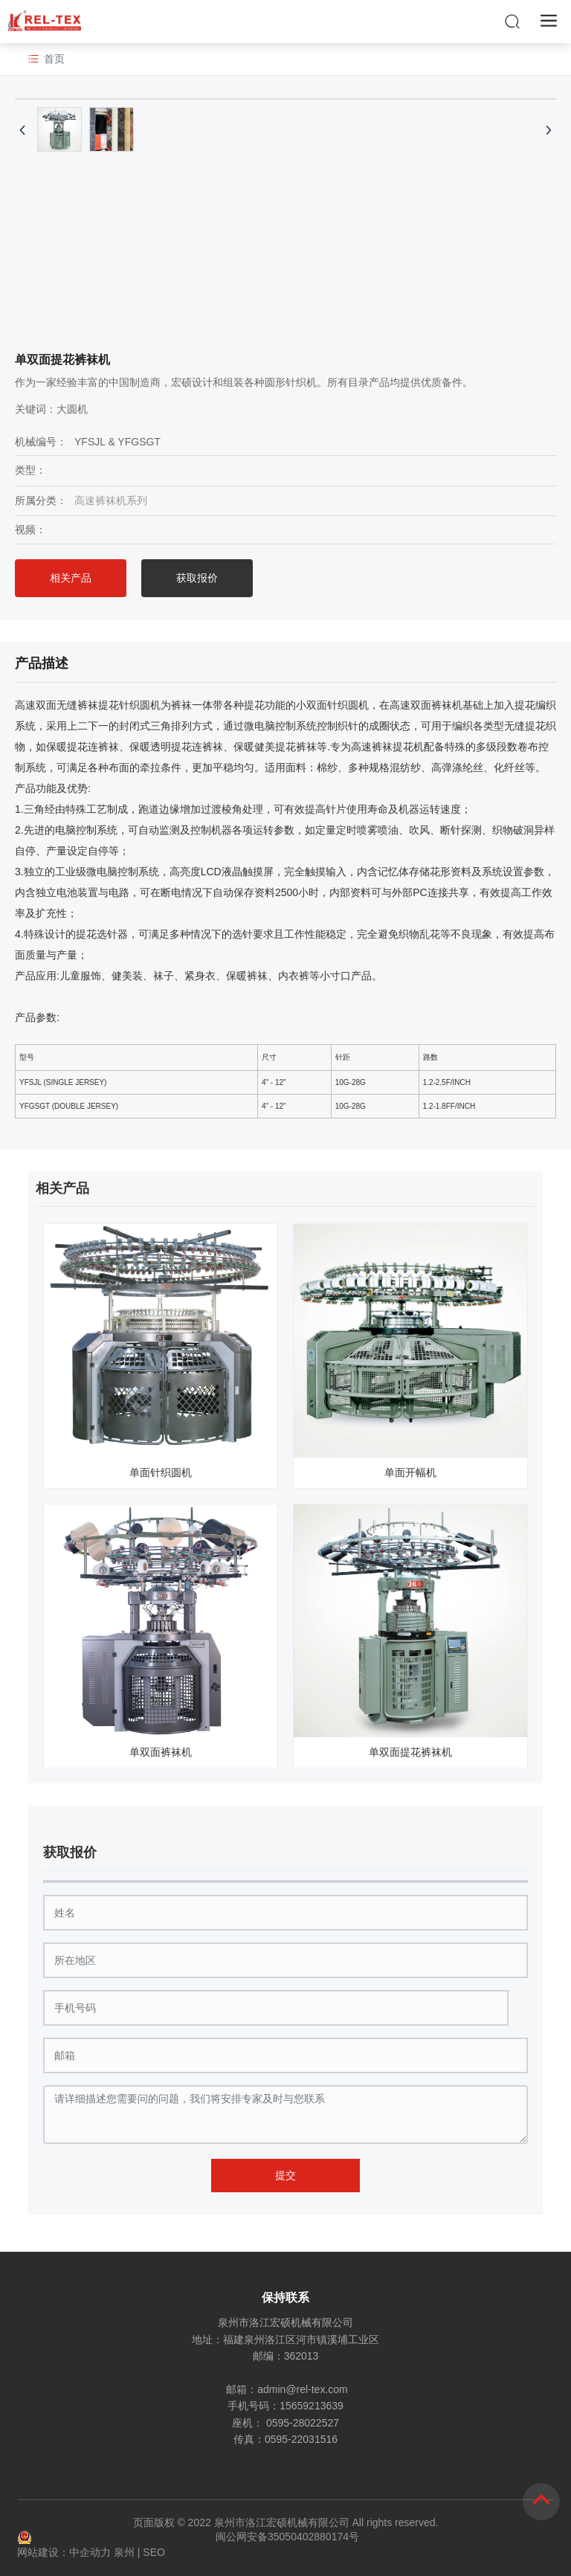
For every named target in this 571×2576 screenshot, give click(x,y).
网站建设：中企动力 (64, 2552)
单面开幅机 (410, 1472)
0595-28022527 (302, 2423)
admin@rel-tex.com (302, 2389)
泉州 (124, 2552)
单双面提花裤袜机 (410, 1752)
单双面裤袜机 (160, 1752)
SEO (154, 2552)
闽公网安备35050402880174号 (287, 2537)
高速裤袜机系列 (110, 500)
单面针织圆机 (160, 1472)
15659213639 (311, 2406)
